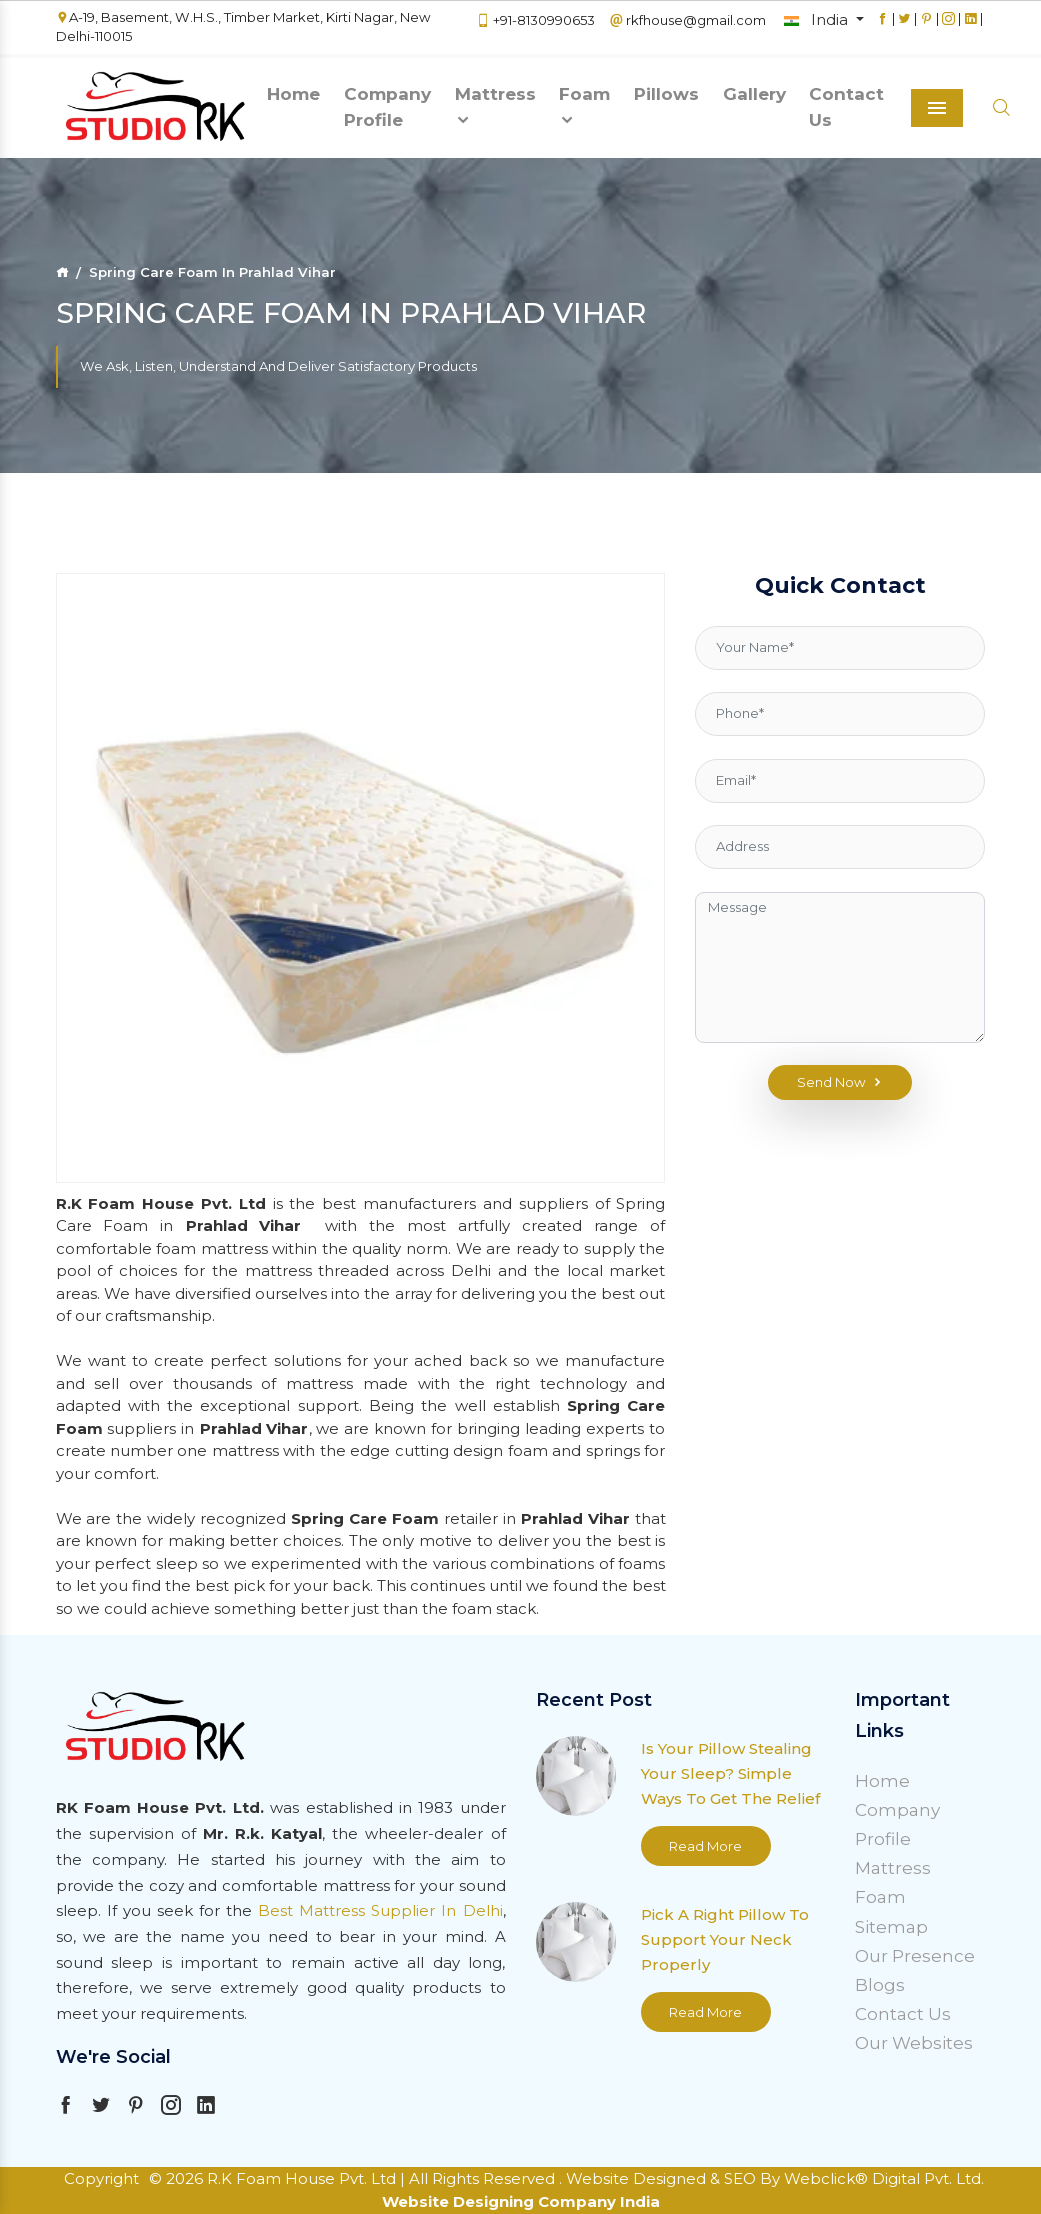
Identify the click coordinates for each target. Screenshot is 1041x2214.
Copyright (101, 2178)
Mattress (495, 106)
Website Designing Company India (521, 2201)
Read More (705, 1846)
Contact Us (846, 107)
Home (293, 94)
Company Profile (387, 107)
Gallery (754, 94)
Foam (584, 106)
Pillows (666, 94)
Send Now (840, 1083)
